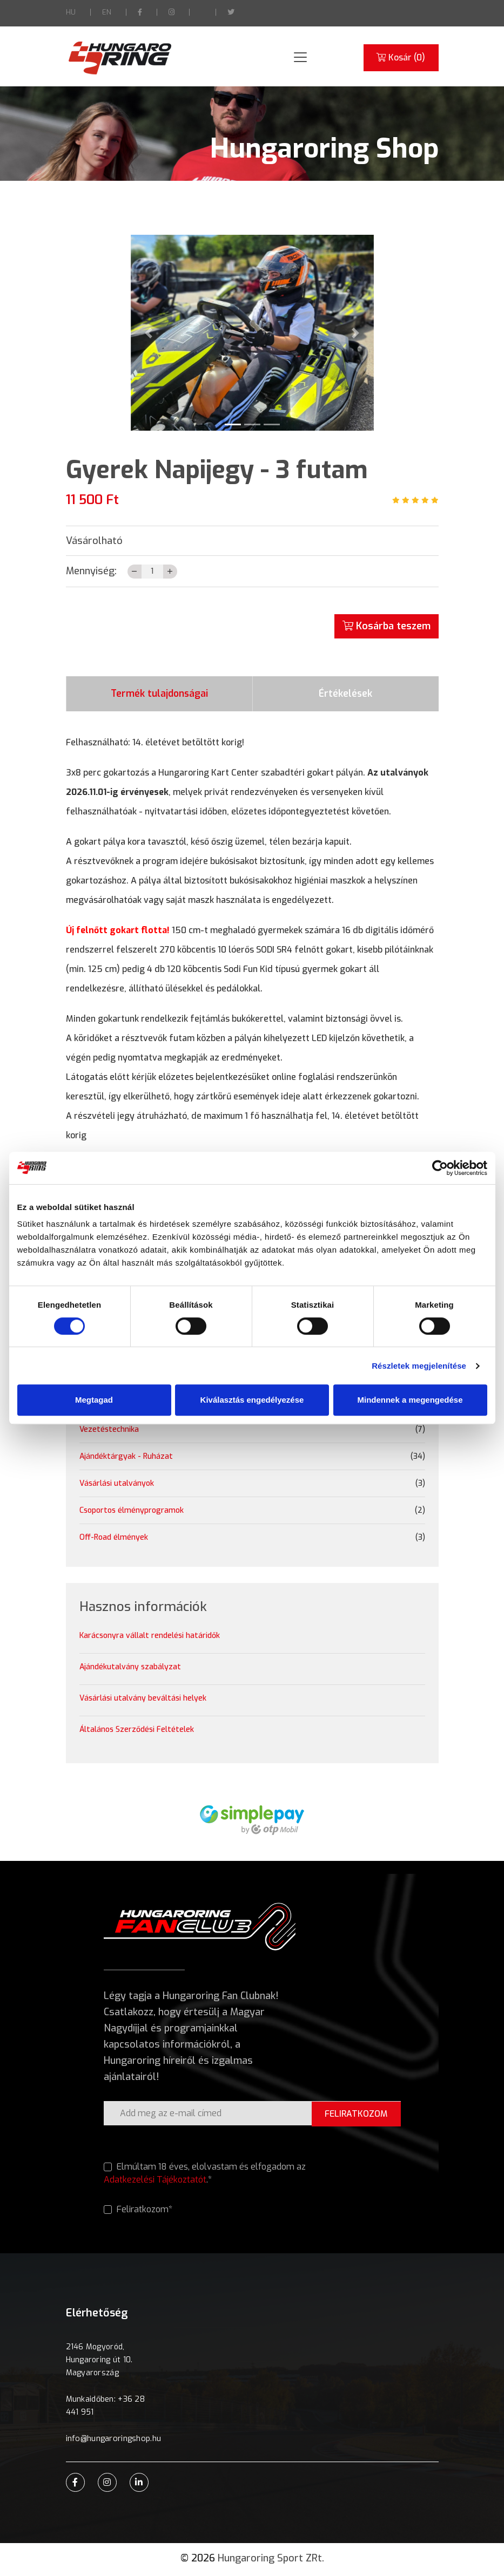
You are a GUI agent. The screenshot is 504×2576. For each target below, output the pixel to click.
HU (71, 12)
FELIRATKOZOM (355, 2116)
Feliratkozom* (138, 2212)
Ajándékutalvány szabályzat (130, 1670)
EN (106, 12)
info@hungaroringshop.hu (112, 2441)
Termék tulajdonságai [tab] (159, 695)
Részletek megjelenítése (419, 1365)
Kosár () (400, 57)
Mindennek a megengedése (409, 1399)
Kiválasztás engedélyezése (252, 1399)
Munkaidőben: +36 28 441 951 (105, 2408)
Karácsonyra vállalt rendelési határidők (149, 1639)
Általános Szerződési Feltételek (136, 1733)
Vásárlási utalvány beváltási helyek (142, 1701)
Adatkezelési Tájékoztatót (155, 2182)
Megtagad (94, 1399)
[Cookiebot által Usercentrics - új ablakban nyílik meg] (440, 1168)
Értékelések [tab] (345, 695)
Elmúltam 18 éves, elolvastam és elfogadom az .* (205, 2176)
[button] (149, 333)
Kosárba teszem (386, 626)
